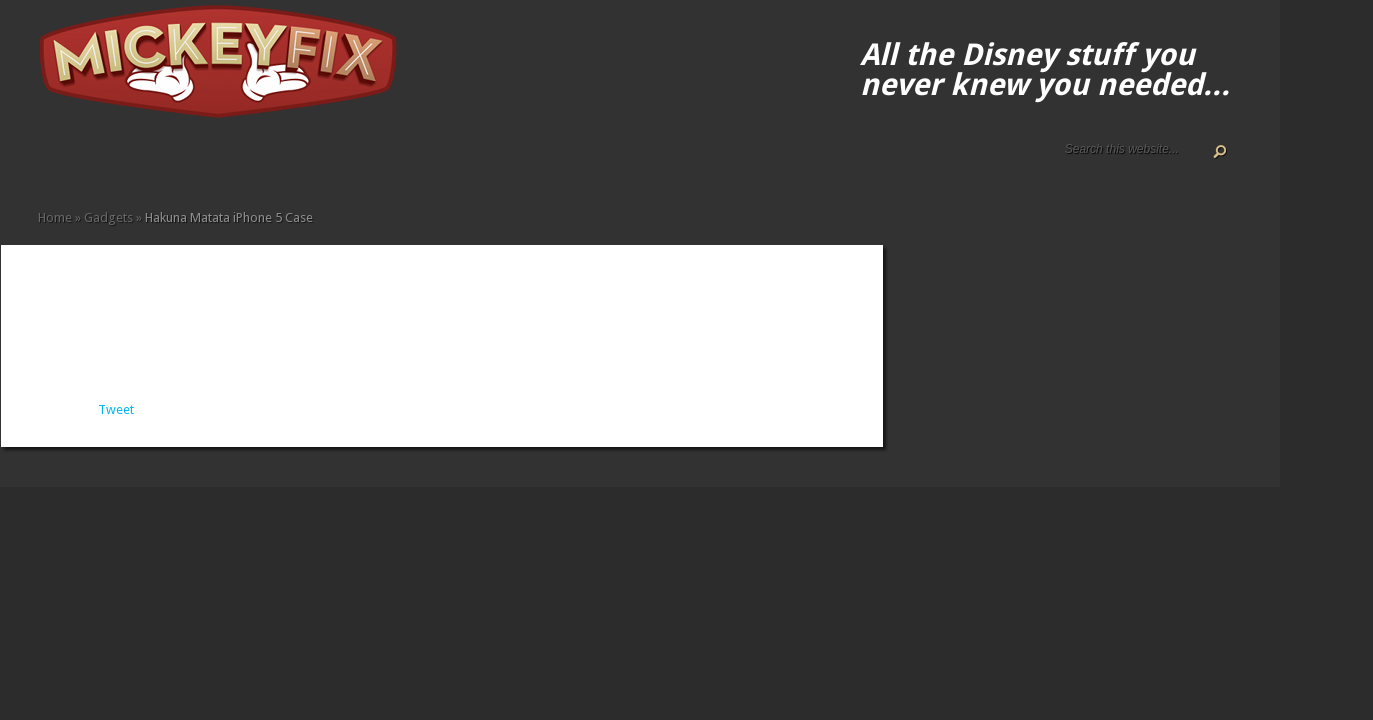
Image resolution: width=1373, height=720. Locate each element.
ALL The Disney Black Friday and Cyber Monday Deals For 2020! (78, 162)
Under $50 (302, 162)
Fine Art (190, 162)
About (62, 162)
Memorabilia (254, 162)
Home (46, 162)
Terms (126, 162)
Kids (238, 162)
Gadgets (222, 162)
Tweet (116, 409)
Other (286, 162)
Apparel (158, 162)
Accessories (142, 162)
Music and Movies (270, 162)
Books (174, 162)
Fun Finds (206, 162)
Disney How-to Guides (110, 162)
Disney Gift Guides (94, 162)
